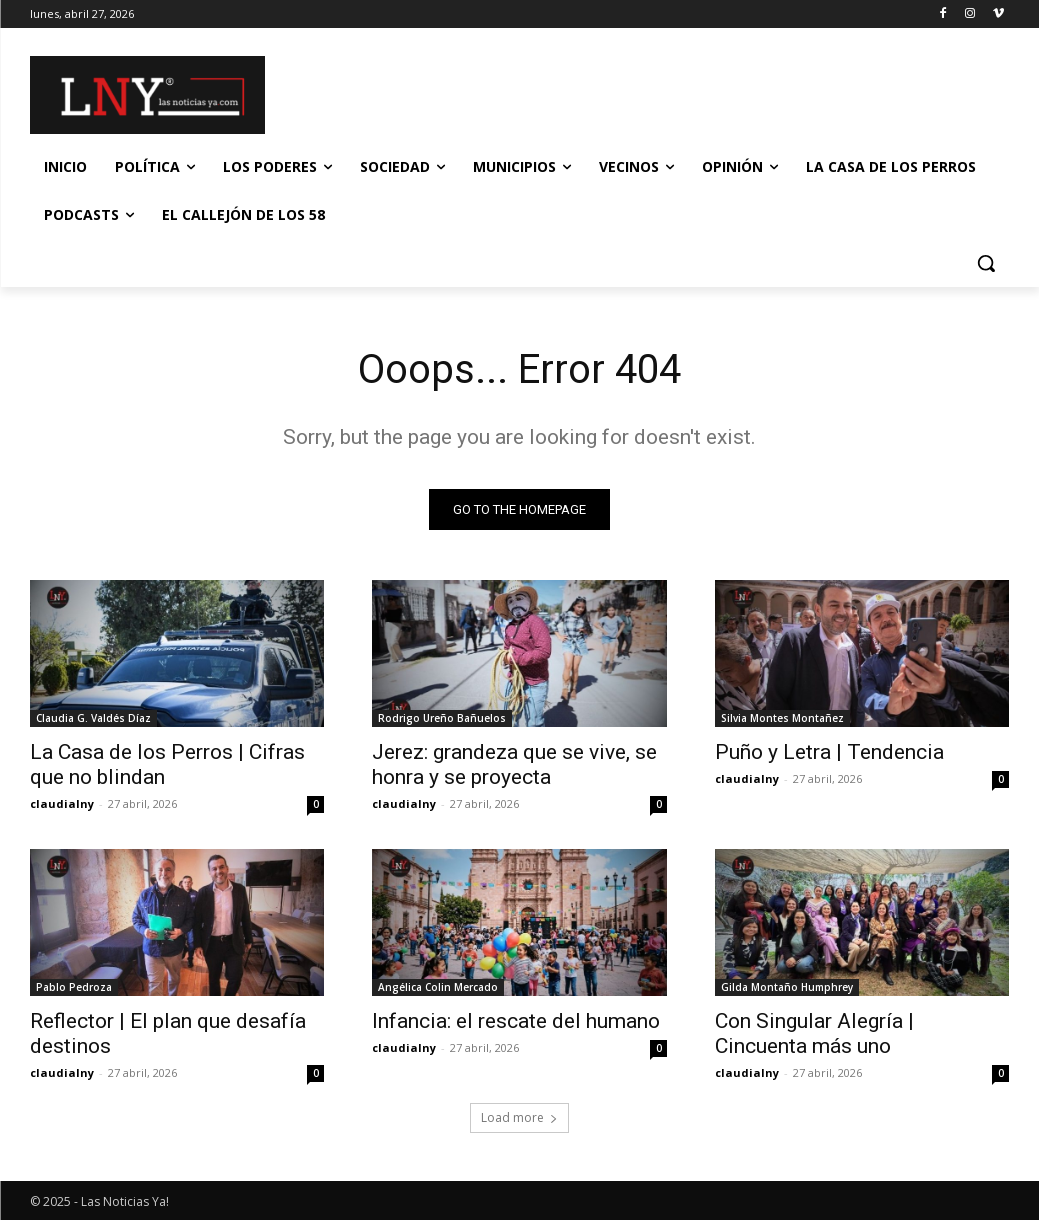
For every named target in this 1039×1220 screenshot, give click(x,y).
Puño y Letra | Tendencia (829, 753)
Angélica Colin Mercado (438, 988)
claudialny (62, 804)
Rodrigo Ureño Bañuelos (442, 719)
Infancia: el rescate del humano (516, 1022)
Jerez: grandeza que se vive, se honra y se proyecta (514, 765)
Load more (519, 1117)
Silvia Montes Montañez (782, 719)
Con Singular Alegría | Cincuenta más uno (814, 1034)
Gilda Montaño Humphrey (787, 988)
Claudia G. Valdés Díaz (93, 719)
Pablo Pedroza (74, 988)
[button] (986, 263)
